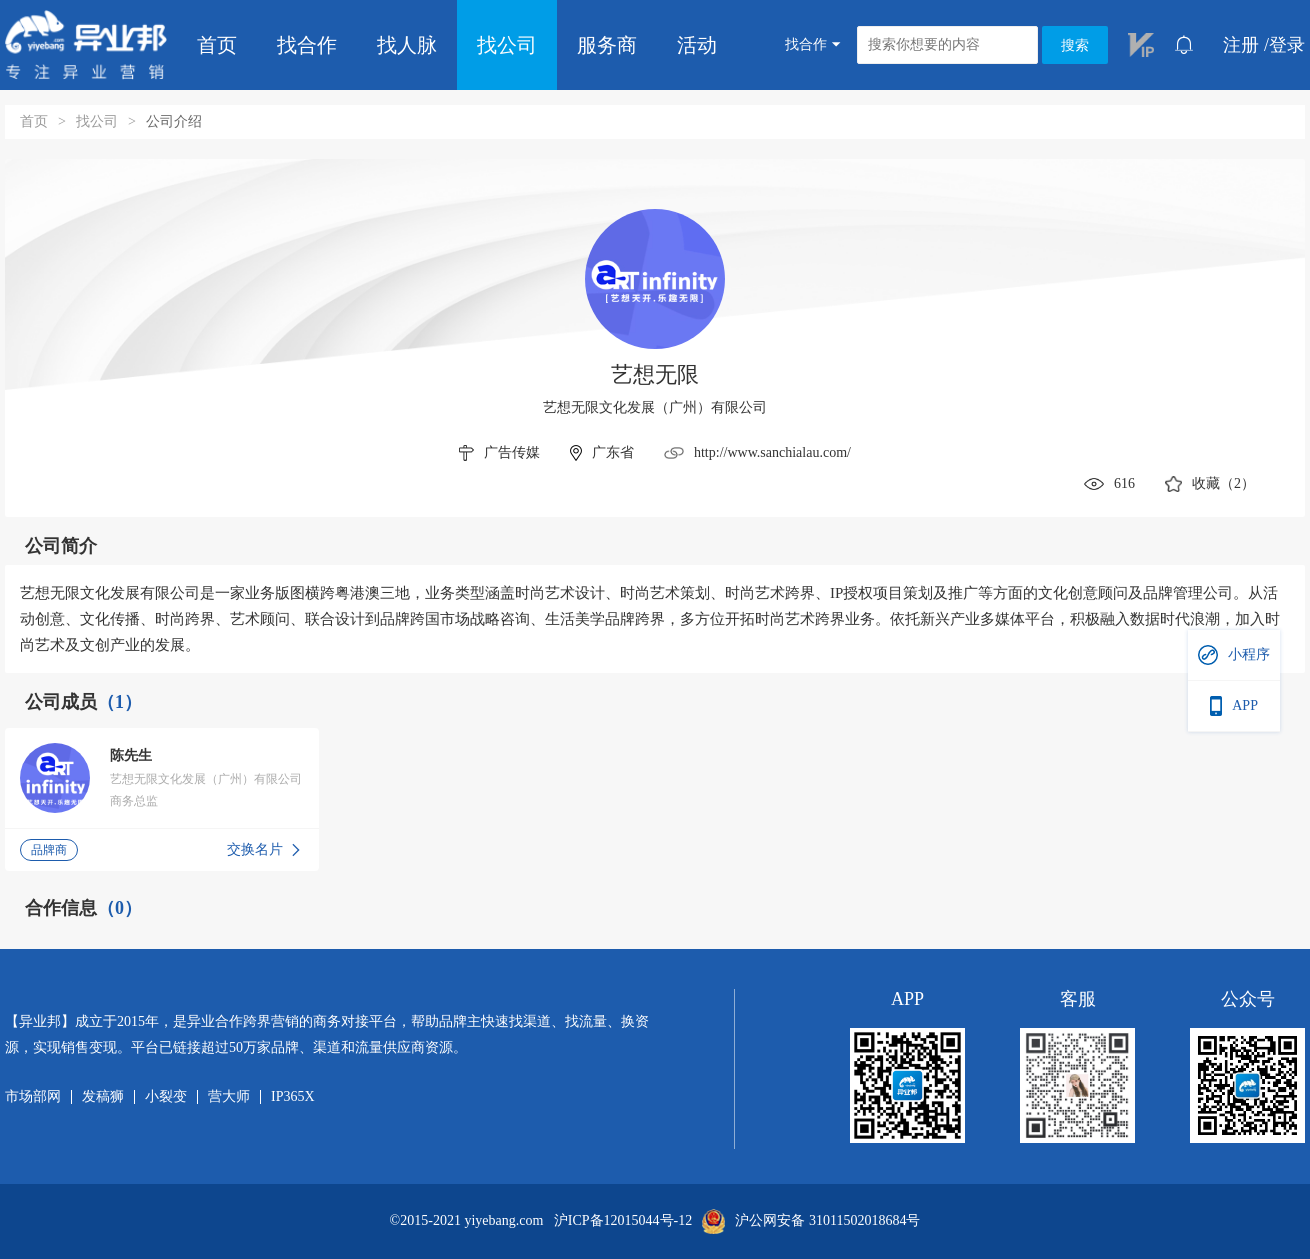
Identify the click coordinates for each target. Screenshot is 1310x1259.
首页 (217, 45)
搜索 (1075, 45)
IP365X (293, 1097)
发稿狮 (103, 1097)
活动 (697, 45)
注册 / (1246, 45)
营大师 (229, 1097)
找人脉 (407, 45)
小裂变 (166, 1097)
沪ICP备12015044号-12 (623, 1221)
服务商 (607, 45)
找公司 (507, 45)
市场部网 (33, 1097)
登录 (1287, 45)
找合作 (307, 45)
